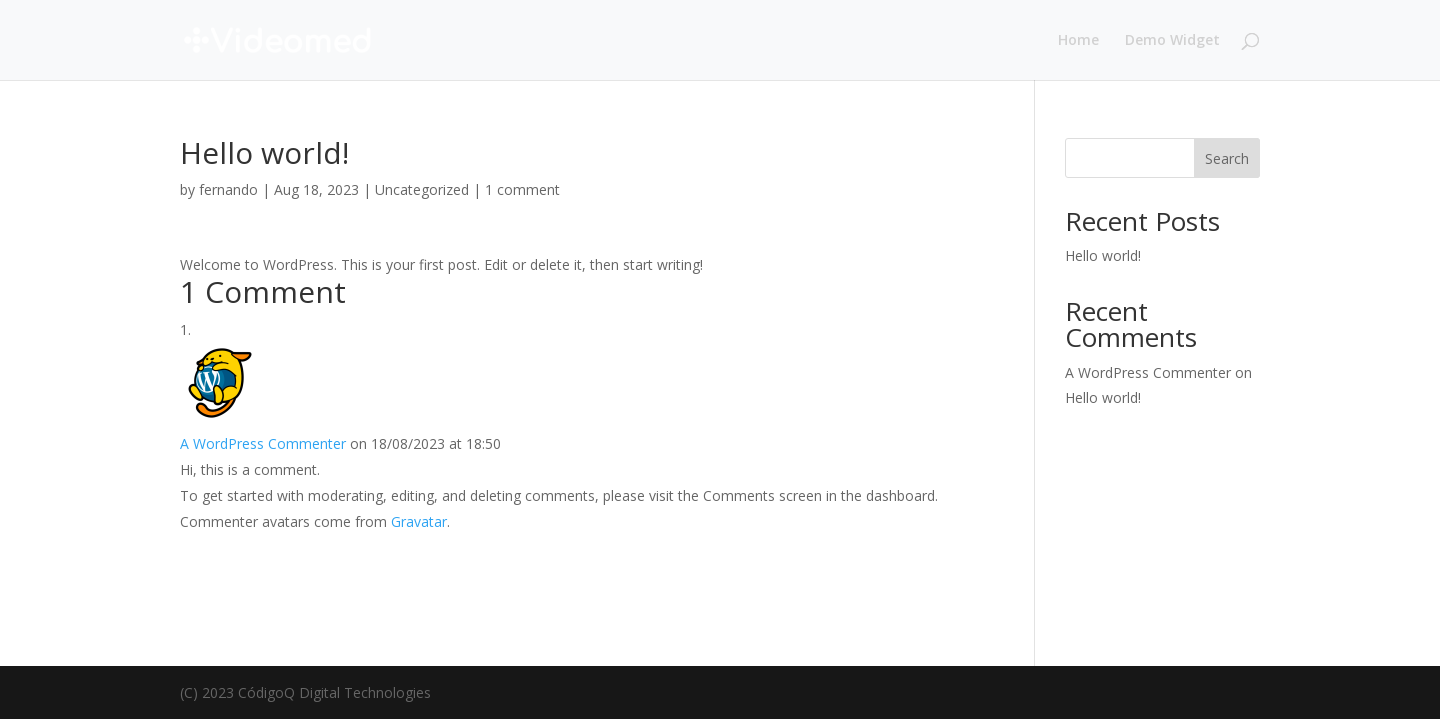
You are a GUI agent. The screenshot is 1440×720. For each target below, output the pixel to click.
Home (1078, 41)
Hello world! (1103, 255)
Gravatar (419, 521)
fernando (228, 189)
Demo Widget (1172, 41)
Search (1227, 158)
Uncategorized (422, 189)
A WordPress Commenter (263, 443)
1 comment (522, 189)
